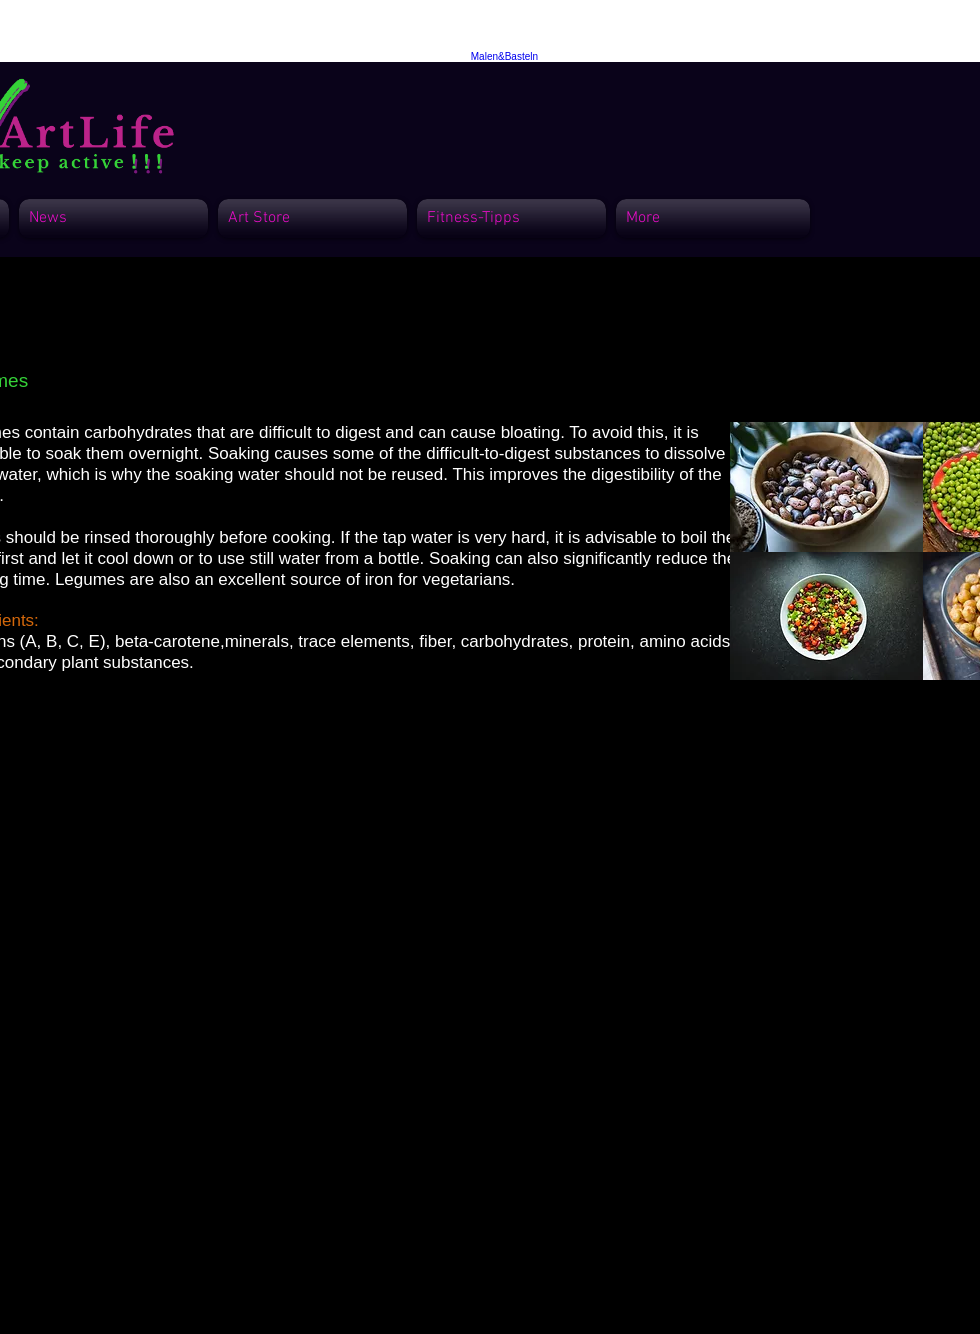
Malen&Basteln (504, 56)
